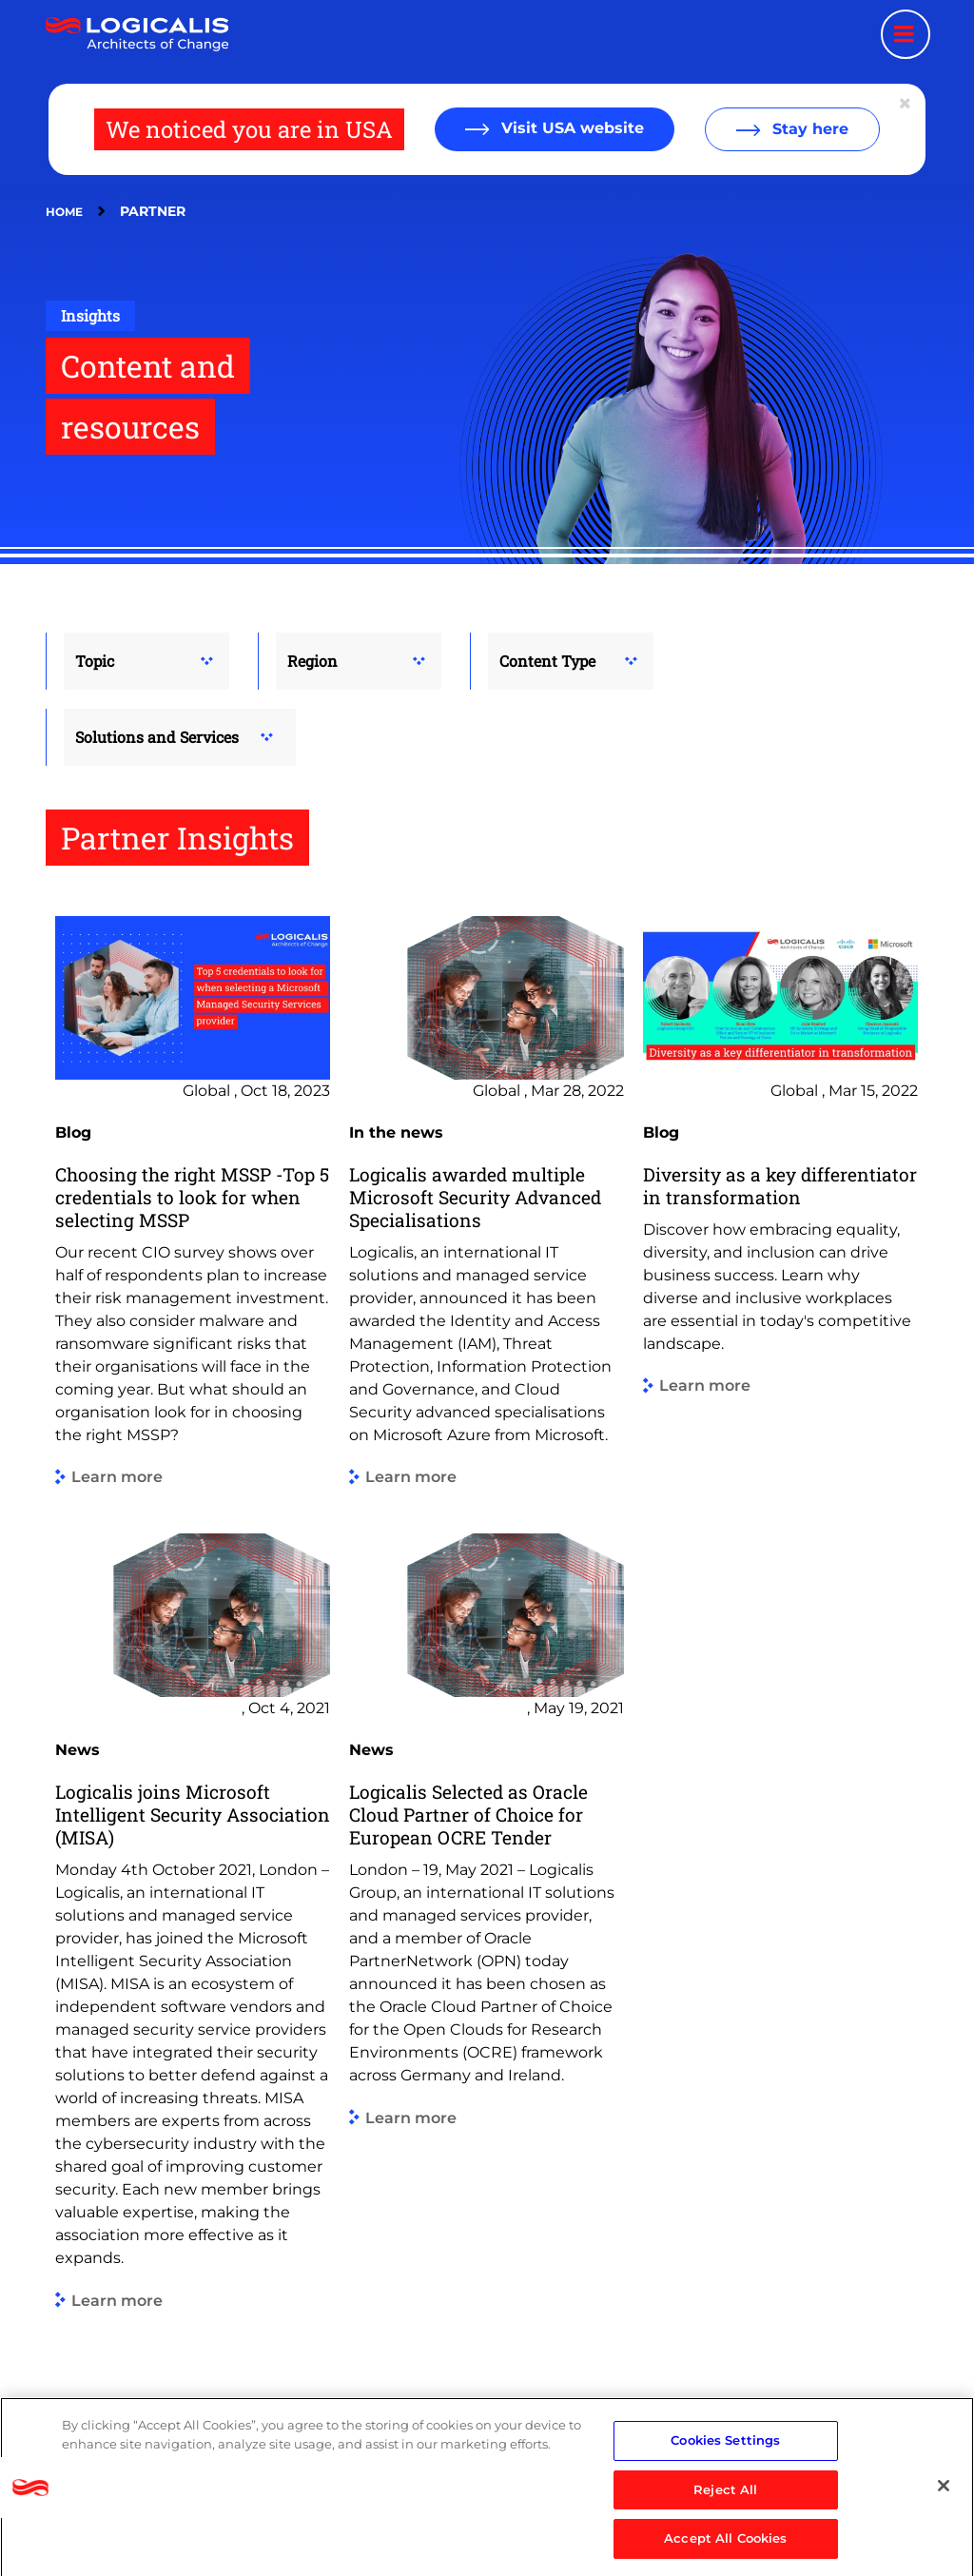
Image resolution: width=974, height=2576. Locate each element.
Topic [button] (94, 661)
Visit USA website (570, 128)
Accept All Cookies (725, 2545)
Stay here (808, 129)
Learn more (117, 1478)
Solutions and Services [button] (157, 737)
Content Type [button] (547, 661)
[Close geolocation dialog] (906, 104)
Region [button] (312, 661)
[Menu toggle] (905, 34)
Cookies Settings (725, 2446)
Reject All (725, 2496)
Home (64, 212)
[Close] (943, 2492)
